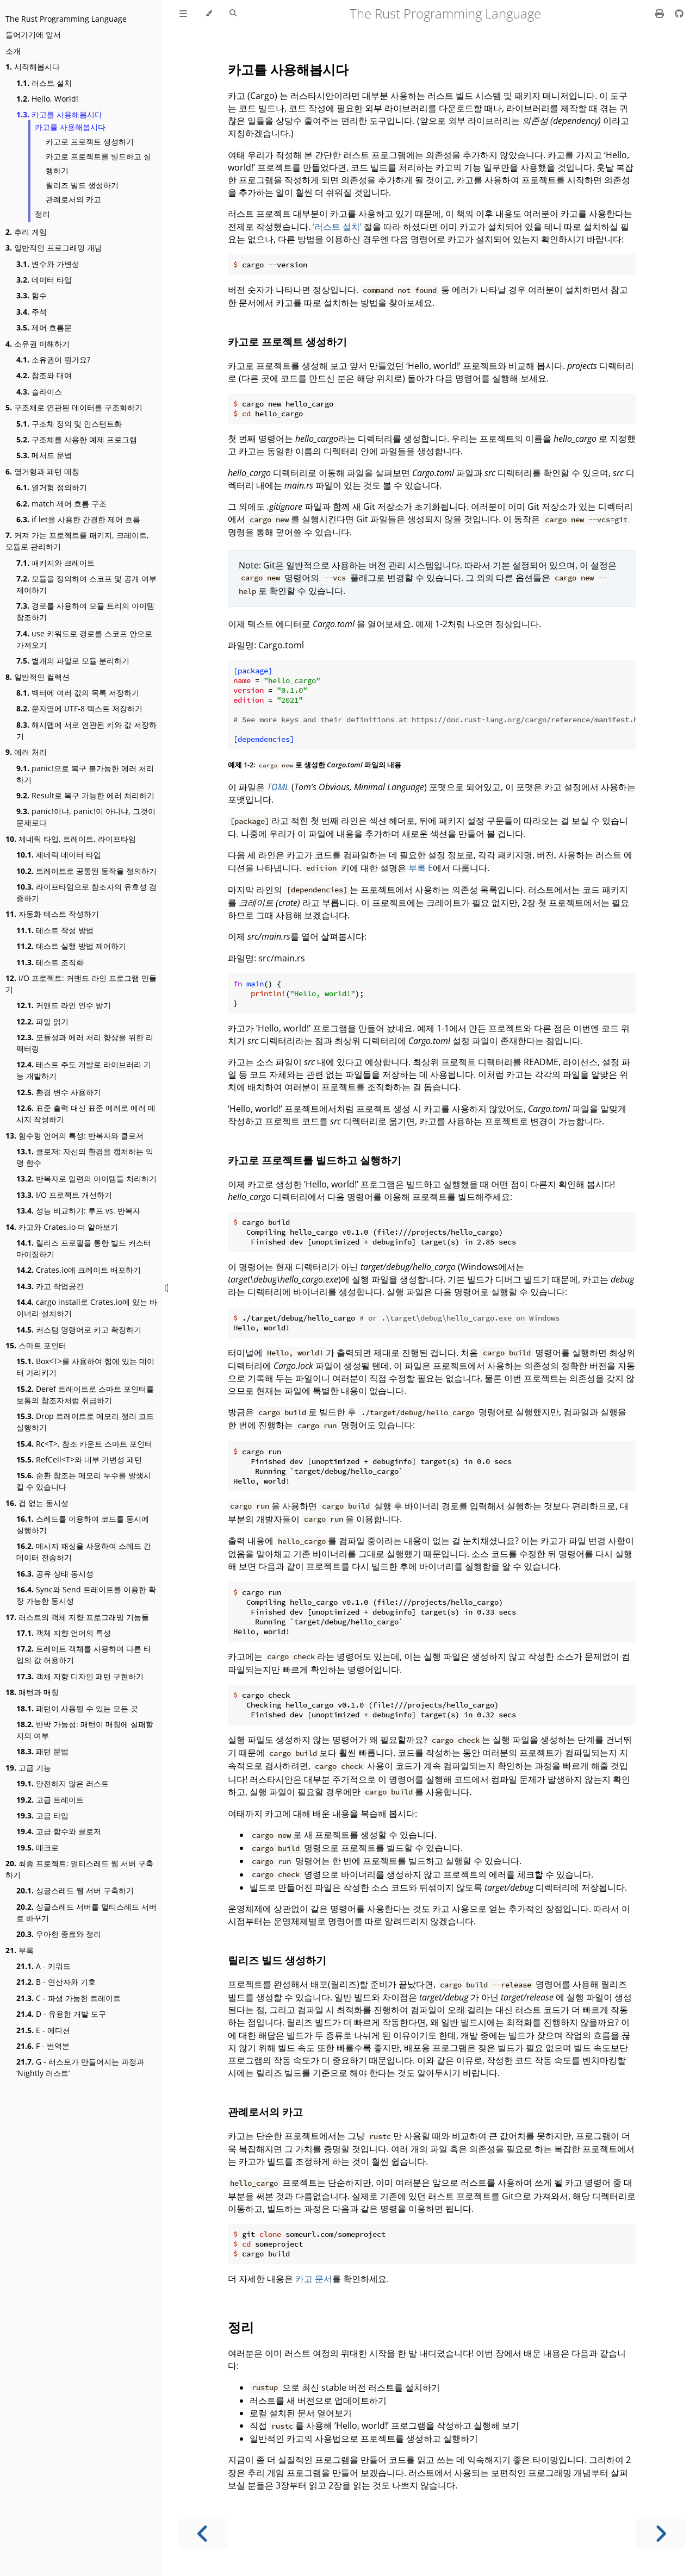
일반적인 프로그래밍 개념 (53, 247)
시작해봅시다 (32, 66)
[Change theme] (208, 13)
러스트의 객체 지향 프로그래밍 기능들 (77, 1617)
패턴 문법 (42, 1751)
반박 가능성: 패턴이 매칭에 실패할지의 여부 (84, 1730)
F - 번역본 (43, 2046)
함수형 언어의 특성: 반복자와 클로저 (74, 1135)
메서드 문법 (44, 455)
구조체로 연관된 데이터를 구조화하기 (73, 407)
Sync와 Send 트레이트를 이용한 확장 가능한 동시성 (86, 1595)
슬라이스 (39, 391)
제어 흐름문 (44, 327)
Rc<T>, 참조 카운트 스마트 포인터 (84, 1444)
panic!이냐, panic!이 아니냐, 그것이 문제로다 (86, 817)
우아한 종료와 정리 (58, 1934)
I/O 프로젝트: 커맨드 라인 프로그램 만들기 (81, 984)
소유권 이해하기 (37, 344)
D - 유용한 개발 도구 (61, 2014)
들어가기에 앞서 (33, 34)
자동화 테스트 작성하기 (52, 914)
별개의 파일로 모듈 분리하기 (72, 660)
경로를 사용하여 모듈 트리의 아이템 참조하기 (85, 611)
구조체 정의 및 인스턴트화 (69, 423)
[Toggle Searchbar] (233, 13)
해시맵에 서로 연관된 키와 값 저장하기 (86, 730)
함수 (31, 295)
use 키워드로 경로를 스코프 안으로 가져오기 (84, 639)
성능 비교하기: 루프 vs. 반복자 (78, 1210)
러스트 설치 (44, 83)
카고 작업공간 (50, 1286)
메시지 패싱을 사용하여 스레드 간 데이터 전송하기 (83, 1551)
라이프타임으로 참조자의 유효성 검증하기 (86, 892)
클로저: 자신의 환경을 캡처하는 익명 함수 (84, 1157)
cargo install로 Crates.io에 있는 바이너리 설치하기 (86, 1307)
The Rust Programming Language (66, 19)
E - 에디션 (43, 2030)
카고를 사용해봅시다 (59, 114)
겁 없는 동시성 (37, 1503)
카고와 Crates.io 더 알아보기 (61, 1227)
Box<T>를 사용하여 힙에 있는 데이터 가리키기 (85, 1367)
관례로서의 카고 (73, 199)
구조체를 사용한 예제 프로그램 (76, 439)
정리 (42, 214)
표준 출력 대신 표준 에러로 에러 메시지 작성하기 (86, 1113)
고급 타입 (42, 1815)
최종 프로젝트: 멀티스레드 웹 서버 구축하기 (79, 1869)
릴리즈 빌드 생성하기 (82, 185)
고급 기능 (28, 1767)
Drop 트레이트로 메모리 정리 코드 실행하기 (85, 1422)
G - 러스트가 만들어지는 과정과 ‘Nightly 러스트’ (80, 2067)
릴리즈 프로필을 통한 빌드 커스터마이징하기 (83, 1248)
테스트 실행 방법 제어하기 (71, 946)
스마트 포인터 (35, 1345)
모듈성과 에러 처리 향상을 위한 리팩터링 (84, 1043)
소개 (13, 51)
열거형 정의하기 (51, 487)
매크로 (37, 1847)
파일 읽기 (42, 1021)
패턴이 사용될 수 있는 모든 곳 (77, 1708)
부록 (19, 1950)
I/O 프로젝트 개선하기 (64, 1195)
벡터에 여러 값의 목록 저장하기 (77, 692)
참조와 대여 (44, 375)
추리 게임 (26, 232)
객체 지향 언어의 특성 (63, 1633)
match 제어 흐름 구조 (61, 503)
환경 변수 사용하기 (58, 1092)
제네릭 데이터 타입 (58, 854)
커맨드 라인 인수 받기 (63, 1005)
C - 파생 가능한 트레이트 (68, 1998)
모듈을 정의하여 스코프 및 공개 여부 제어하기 (86, 584)
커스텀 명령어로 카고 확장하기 (78, 1329)
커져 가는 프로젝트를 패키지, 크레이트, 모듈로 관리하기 (77, 541)
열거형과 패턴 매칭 (42, 471)
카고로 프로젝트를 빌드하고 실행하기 (98, 163)
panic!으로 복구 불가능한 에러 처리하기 (85, 774)
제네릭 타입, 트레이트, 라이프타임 (70, 839)
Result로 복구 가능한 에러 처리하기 (85, 795)
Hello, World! (47, 98)
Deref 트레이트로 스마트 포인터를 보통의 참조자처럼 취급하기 (85, 1394)
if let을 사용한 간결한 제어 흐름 (78, 519)
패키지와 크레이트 (55, 563)
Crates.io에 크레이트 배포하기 (78, 1270)
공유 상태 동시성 (55, 1573)
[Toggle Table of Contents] (183, 13)
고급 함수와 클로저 (58, 1831)
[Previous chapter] (202, 2534)
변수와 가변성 (47, 264)
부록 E (420, 868)
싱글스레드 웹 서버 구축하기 (75, 1890)
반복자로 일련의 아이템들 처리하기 (86, 1178)
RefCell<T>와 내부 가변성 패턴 (79, 1459)
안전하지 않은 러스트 (62, 1783)
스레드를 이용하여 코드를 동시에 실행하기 (82, 1524)
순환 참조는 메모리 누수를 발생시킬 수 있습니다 (83, 1481)
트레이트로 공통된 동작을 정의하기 (86, 871)
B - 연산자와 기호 (56, 1982)
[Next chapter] (660, 2534)
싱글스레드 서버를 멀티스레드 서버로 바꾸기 (86, 1912)
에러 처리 (26, 752)
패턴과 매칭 (32, 1692)
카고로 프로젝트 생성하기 (90, 141)
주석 (31, 312)
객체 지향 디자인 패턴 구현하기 (80, 1676)
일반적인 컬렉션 (37, 677)
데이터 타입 (44, 279)
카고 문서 (313, 2279)
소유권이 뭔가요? (53, 359)
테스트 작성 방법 (55, 930)
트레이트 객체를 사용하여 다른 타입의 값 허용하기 (83, 1654)
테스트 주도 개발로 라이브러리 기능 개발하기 (83, 1070)
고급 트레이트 (50, 1800)
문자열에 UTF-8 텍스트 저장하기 (79, 708)
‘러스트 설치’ (337, 227)
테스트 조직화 (50, 962)
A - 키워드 (43, 1966)
